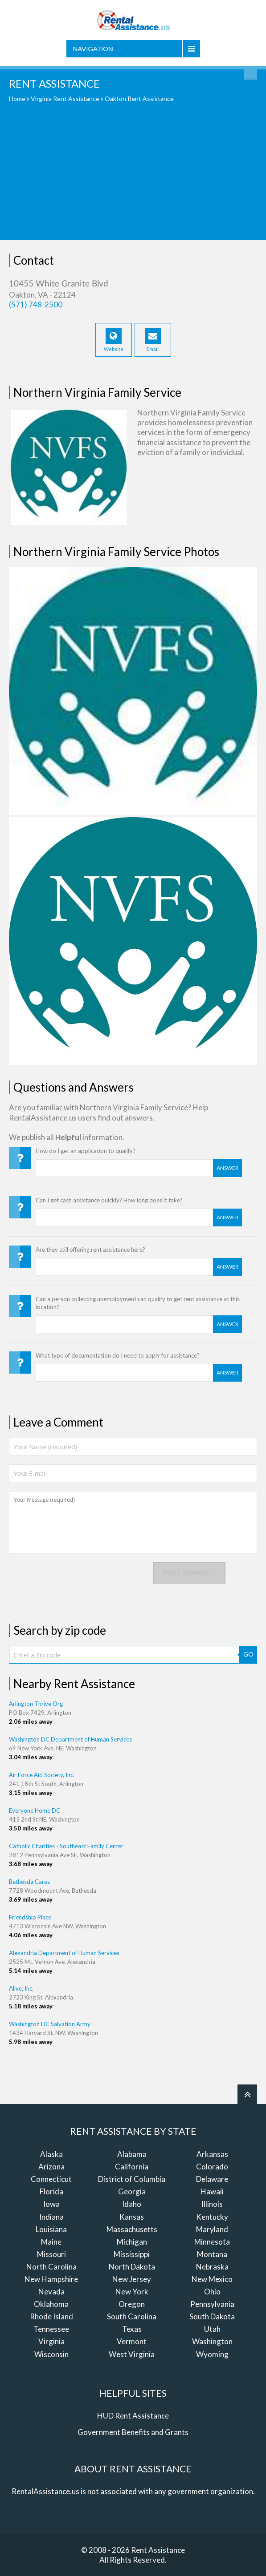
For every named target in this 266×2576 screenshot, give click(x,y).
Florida (51, 2191)
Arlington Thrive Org (36, 1703)
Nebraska (212, 2266)
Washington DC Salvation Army (49, 2024)
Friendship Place (30, 1917)
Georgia (132, 2191)
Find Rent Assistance (250, 73)
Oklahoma (51, 2304)
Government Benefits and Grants (133, 2432)
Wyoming (212, 2354)
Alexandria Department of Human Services (64, 1952)
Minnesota (212, 2241)
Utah (212, 2329)
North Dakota (132, 2266)
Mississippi (132, 2254)
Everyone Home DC (34, 1810)
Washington (212, 2341)
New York (131, 2291)
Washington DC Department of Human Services (70, 1739)
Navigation (93, 48)
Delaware (212, 2179)
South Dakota (212, 2316)
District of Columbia (131, 2179)
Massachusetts (131, 2229)
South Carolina (131, 2316)
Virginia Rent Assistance (65, 98)
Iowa (51, 2204)
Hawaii (212, 2191)
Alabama (132, 2154)
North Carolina (51, 2266)
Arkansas (212, 2154)
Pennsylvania (212, 2304)
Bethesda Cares (29, 1881)
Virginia (51, 2341)
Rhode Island (51, 2316)
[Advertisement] (133, 178)
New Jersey (131, 2279)
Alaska (51, 2154)
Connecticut (51, 2179)
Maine (51, 2241)
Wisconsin (51, 2354)
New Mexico (212, 2279)
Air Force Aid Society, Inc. (41, 1774)
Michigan (132, 2241)
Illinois (212, 2204)
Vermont (132, 2341)
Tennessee (51, 2329)
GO (248, 1654)
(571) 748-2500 (35, 304)
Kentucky (212, 2216)
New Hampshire (51, 2279)
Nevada (51, 2291)
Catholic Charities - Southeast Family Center (66, 1846)
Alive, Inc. (21, 1988)
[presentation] (76, 1579)
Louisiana (51, 2229)
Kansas (131, 2216)
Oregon (132, 2304)
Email (153, 340)
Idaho (131, 2204)
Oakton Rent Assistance (139, 98)
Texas (132, 2329)
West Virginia (132, 2354)
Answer (227, 1168)
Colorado (212, 2166)
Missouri (51, 2254)
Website (113, 340)
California (131, 2166)
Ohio (212, 2291)
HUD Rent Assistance (133, 2415)
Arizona (51, 2166)
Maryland (212, 2229)
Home (17, 98)
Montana (212, 2254)
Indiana (51, 2216)
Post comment (189, 1572)
